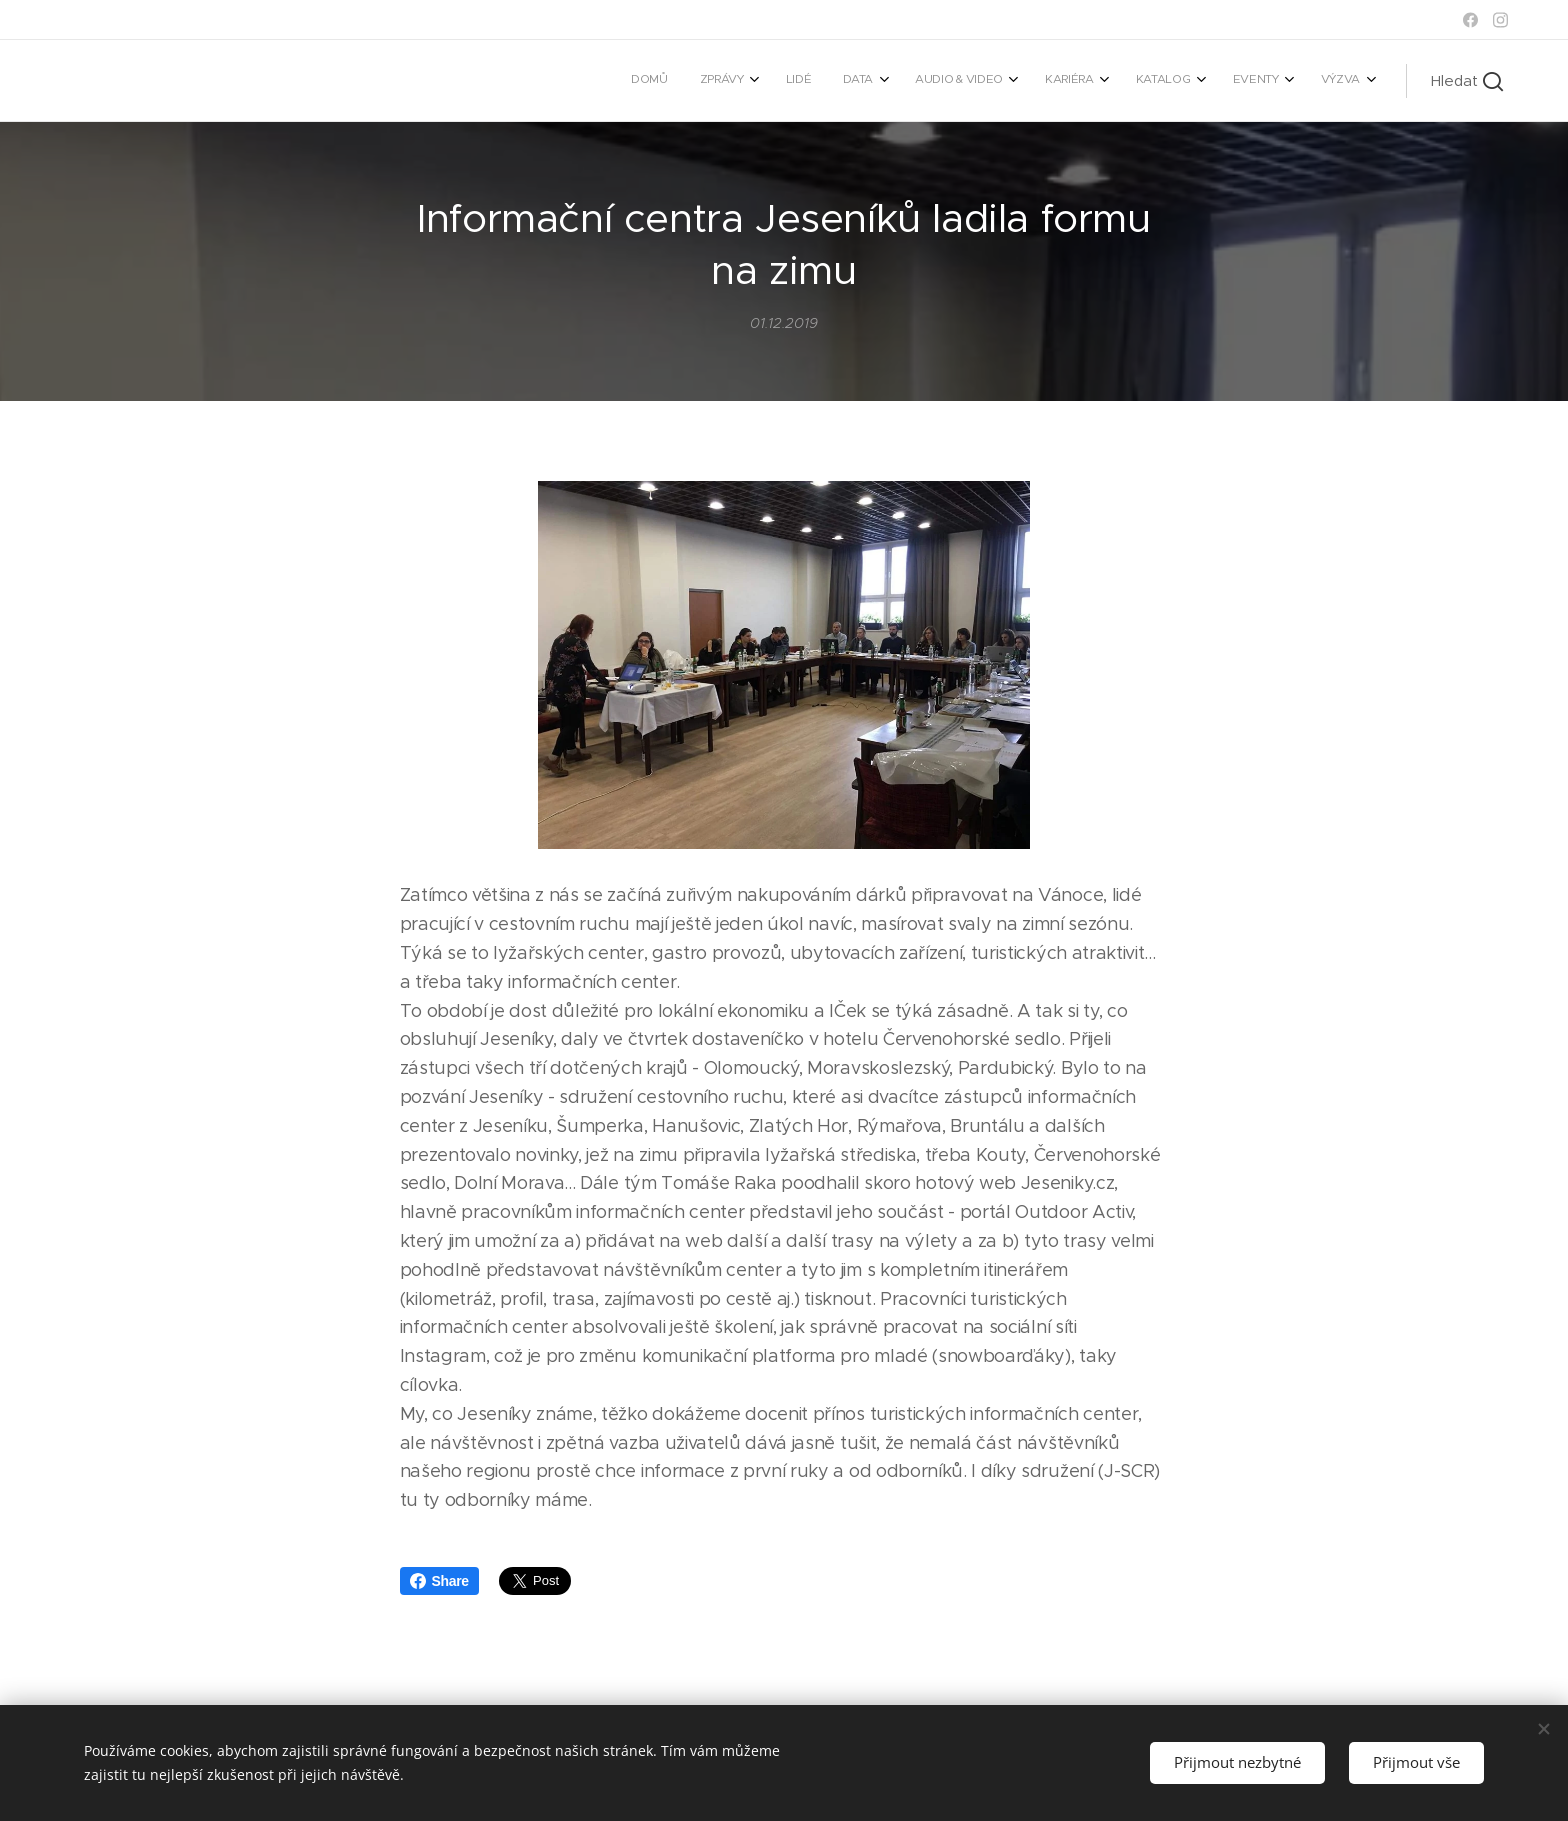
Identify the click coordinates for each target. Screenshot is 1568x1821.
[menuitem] (1049, 81)
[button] (1467, 81)
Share (439, 1581)
